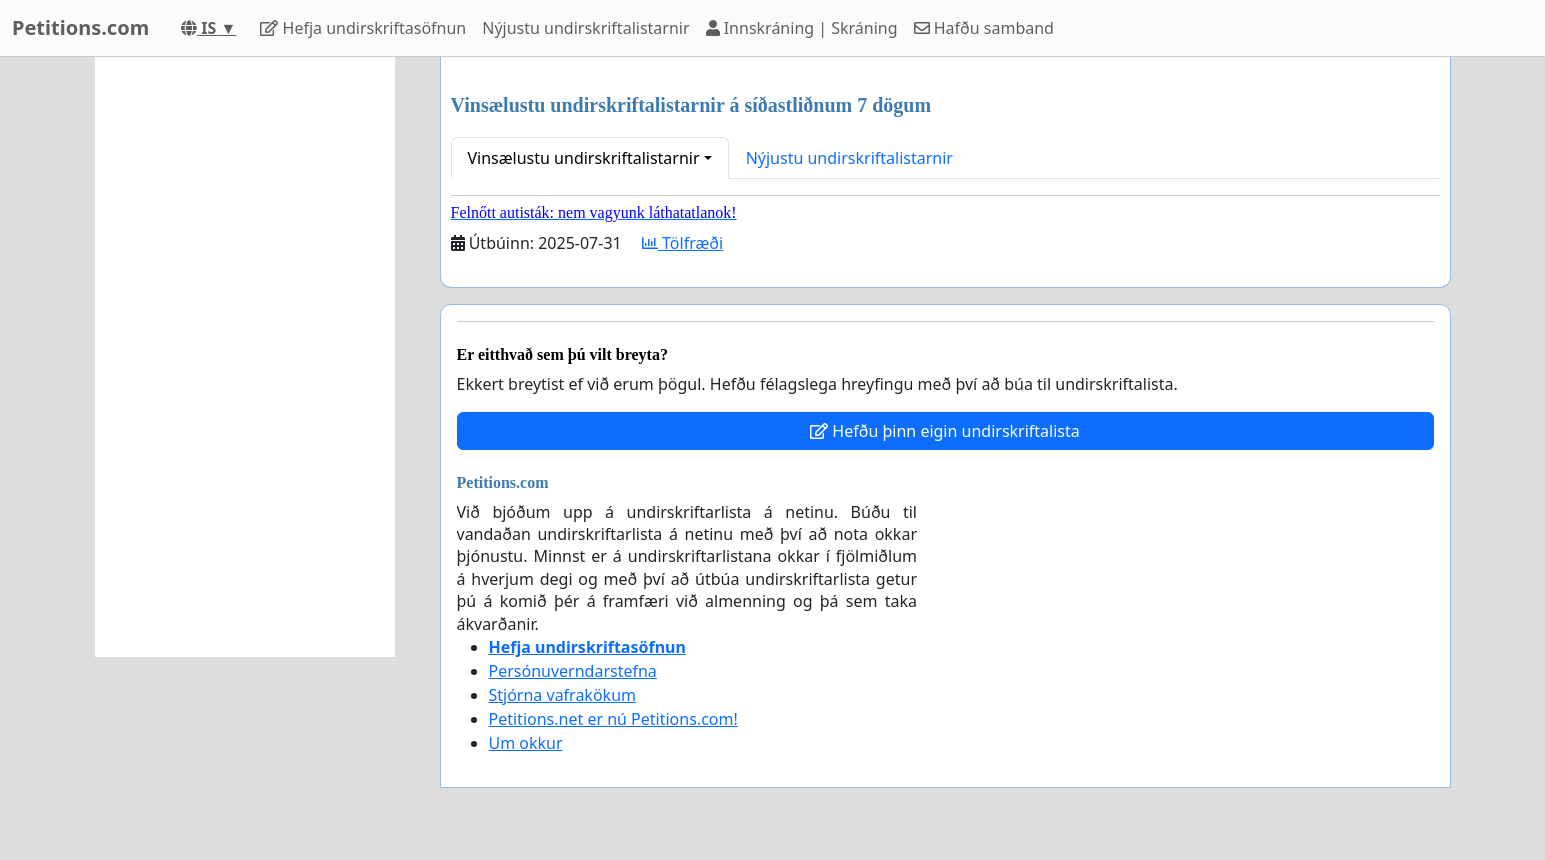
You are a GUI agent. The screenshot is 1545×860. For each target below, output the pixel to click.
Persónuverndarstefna (573, 671)
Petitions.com (80, 27)
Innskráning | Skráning (802, 28)
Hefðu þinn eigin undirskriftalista (945, 431)
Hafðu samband (984, 28)
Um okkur (526, 743)
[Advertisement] (245, 357)
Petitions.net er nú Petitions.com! (613, 719)
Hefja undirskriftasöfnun (363, 28)
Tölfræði (682, 243)
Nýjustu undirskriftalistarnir (585, 28)
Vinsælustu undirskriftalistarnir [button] (584, 158)
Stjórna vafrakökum (563, 695)
